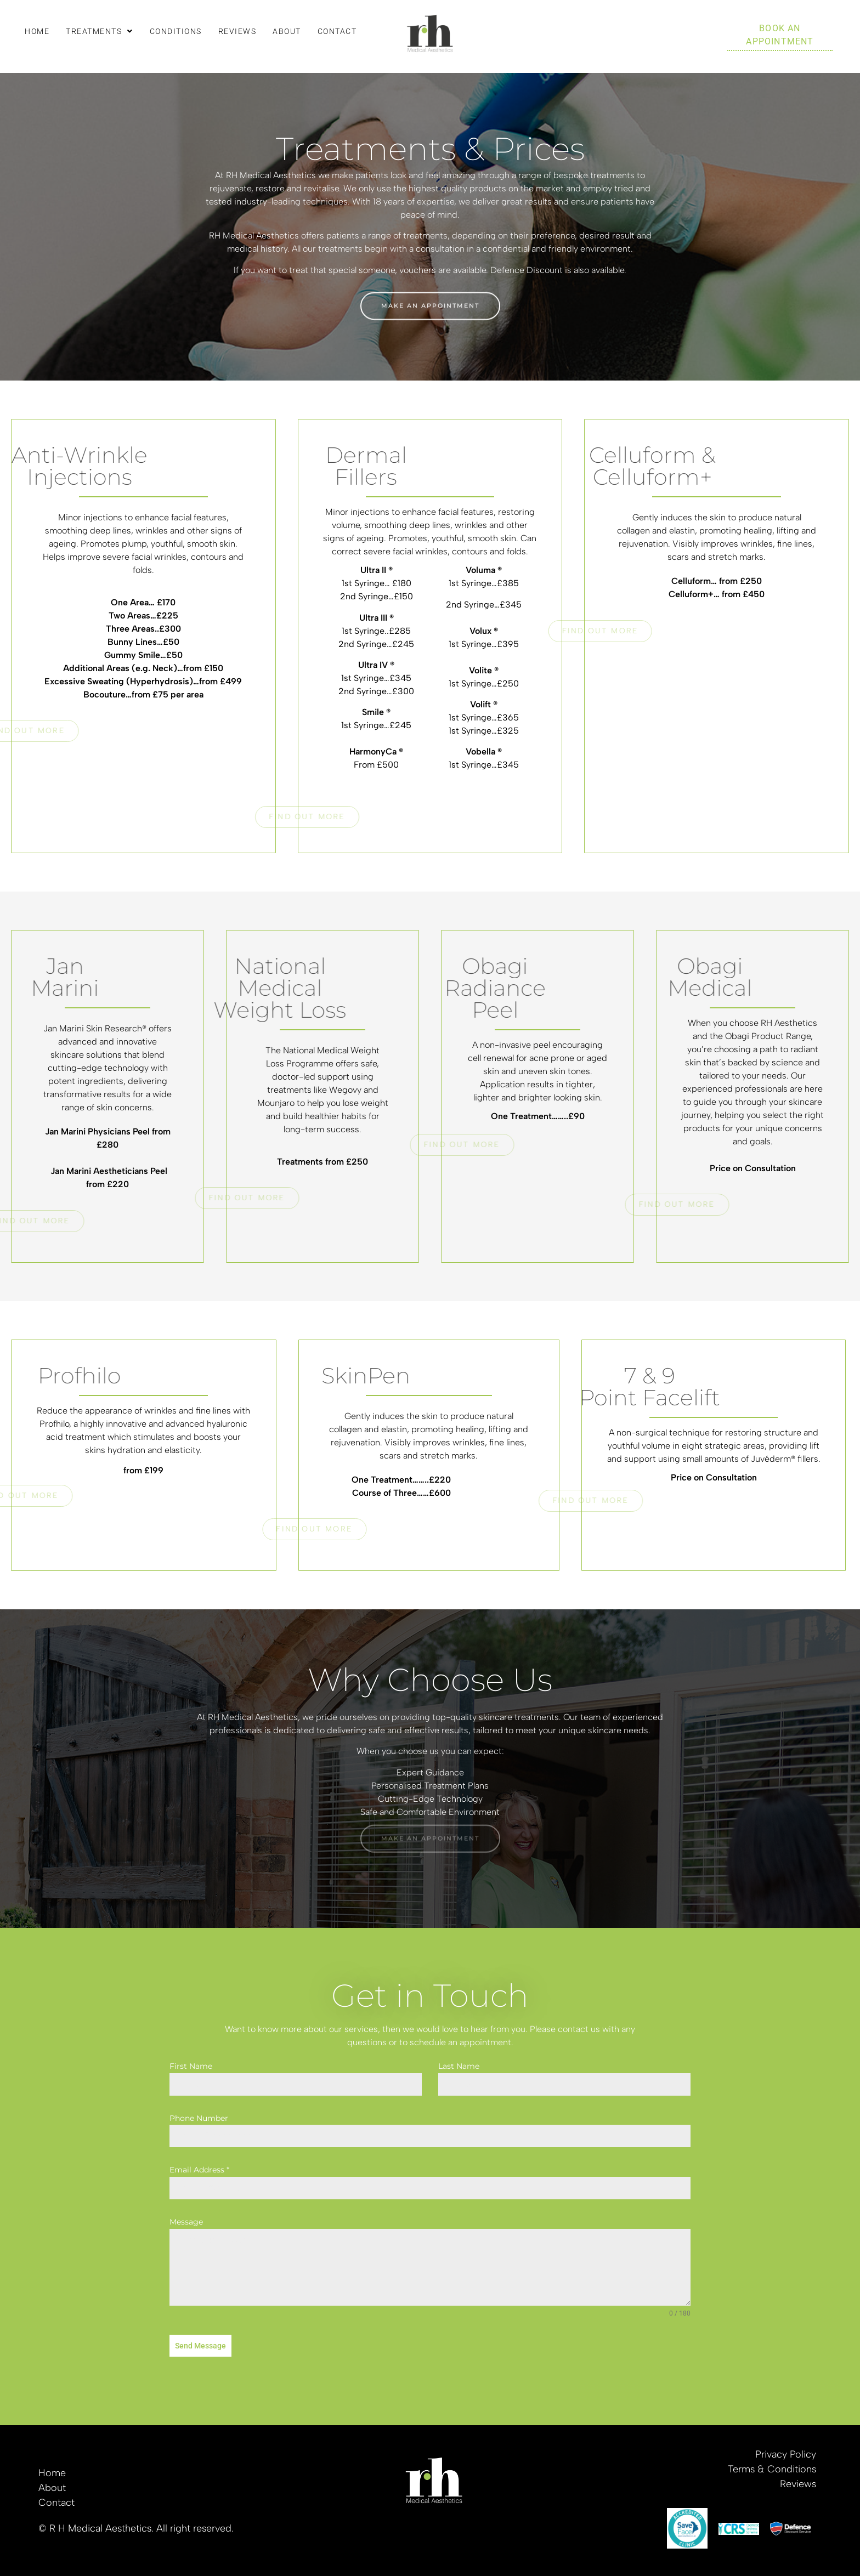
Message (186, 2222)
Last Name (458, 2066)
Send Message (200, 2345)
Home (37, 31)
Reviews (237, 31)
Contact (337, 31)
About (287, 31)
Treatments (99, 31)
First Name (190, 2066)
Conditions (176, 31)
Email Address (199, 2170)
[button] (100, 31)
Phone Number (198, 2118)
